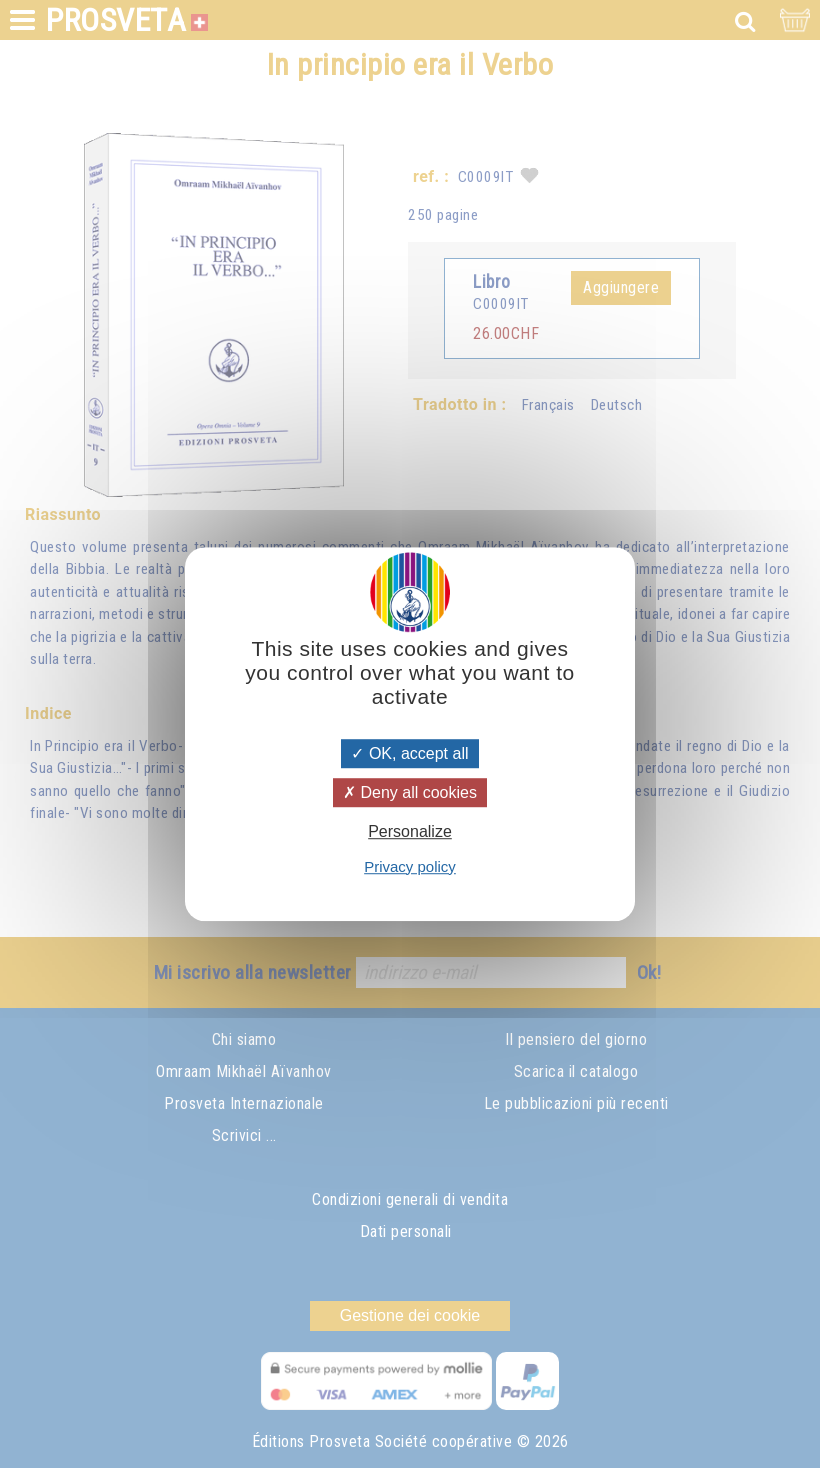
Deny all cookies (410, 792)
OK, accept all (409, 753)
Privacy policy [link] (410, 866)
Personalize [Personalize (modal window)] (410, 832)
